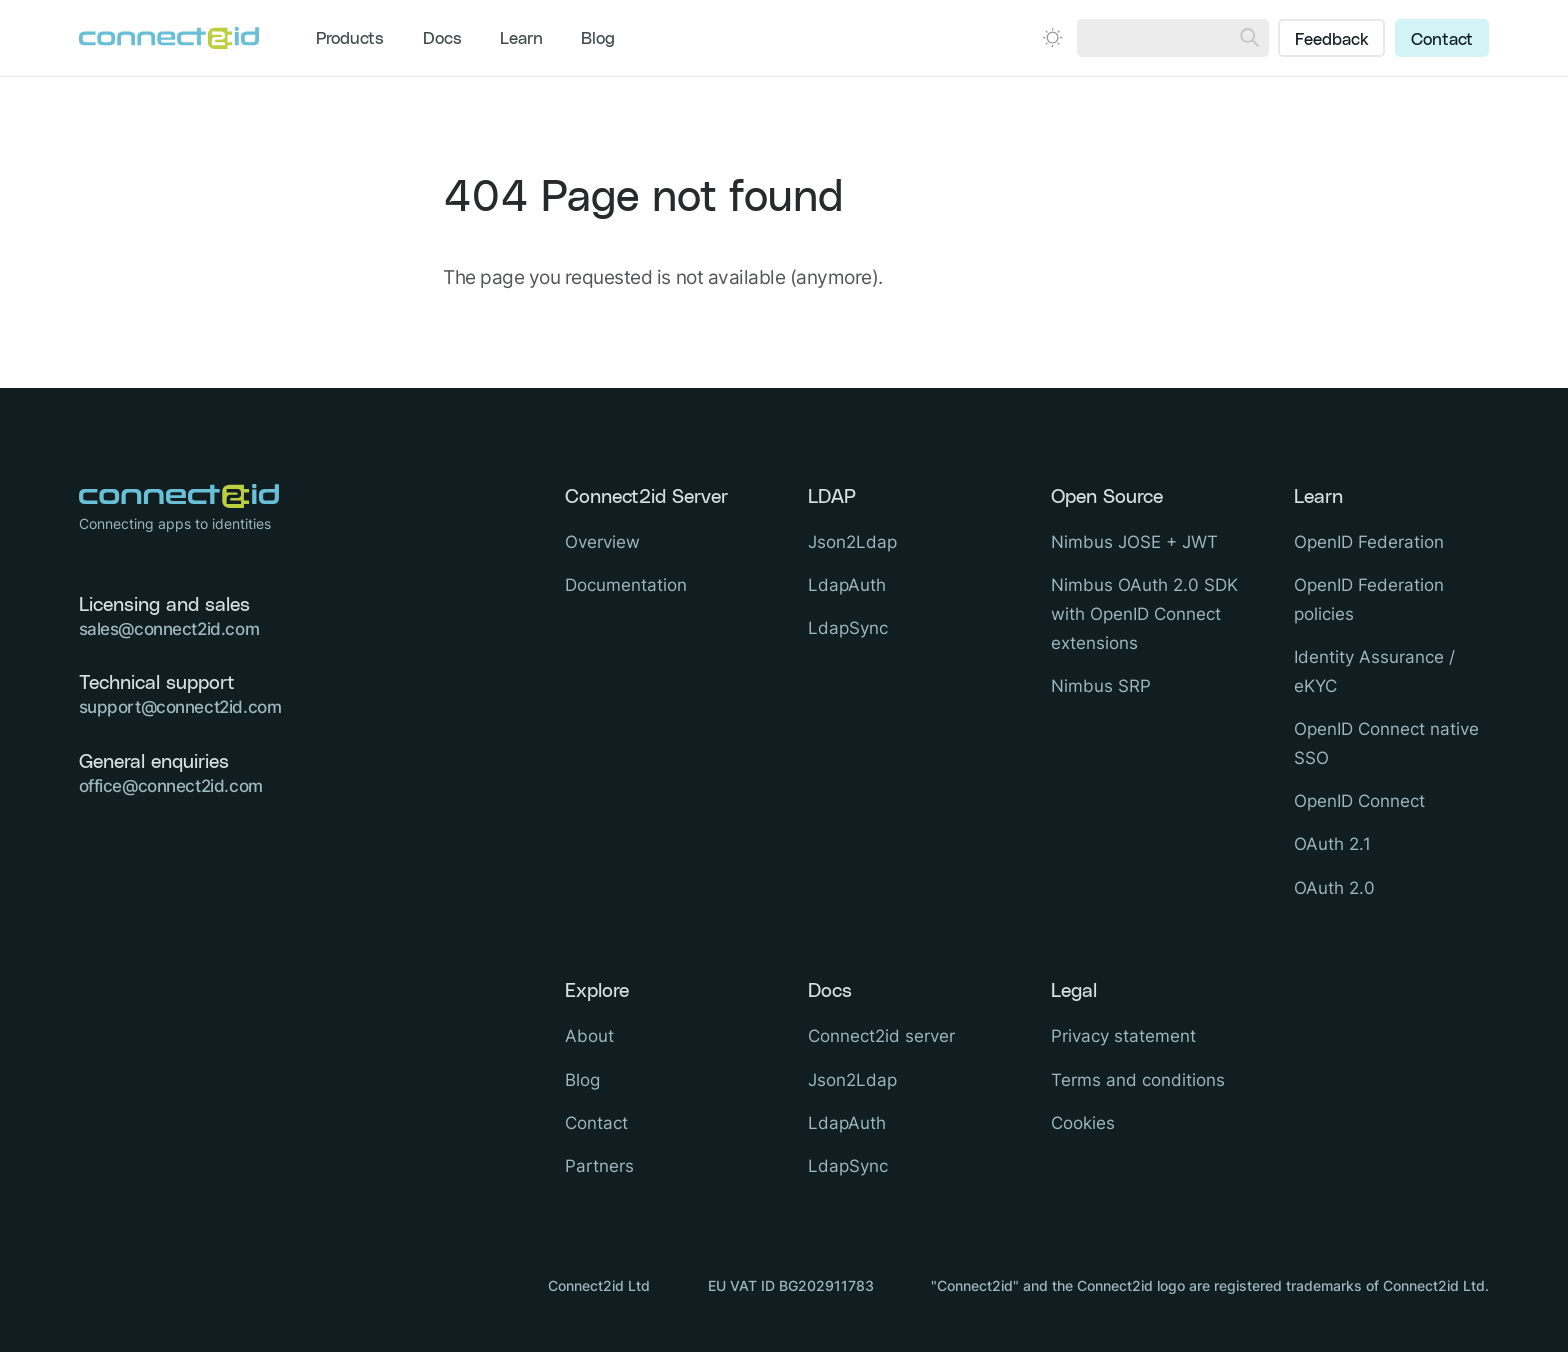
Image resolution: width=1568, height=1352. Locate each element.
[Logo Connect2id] (169, 38)
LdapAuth (847, 585)
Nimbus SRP (1101, 686)
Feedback (1332, 40)
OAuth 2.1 (1332, 844)
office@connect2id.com (171, 786)
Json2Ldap (852, 542)
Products (350, 39)
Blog (598, 39)
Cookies (1083, 1123)
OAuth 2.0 (1334, 888)
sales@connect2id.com (169, 629)
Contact (1442, 40)
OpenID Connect (1359, 801)
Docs (442, 39)
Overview (602, 542)
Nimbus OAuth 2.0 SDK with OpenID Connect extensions (1144, 614)
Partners (599, 1166)
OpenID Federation (1369, 542)
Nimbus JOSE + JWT (1134, 542)
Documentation (626, 585)
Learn (521, 39)
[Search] (1249, 38)
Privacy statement (1123, 1036)
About (589, 1036)
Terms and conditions (1138, 1080)
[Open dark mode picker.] (1052, 37)
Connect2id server (881, 1036)
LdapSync (848, 628)
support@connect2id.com (180, 707)
